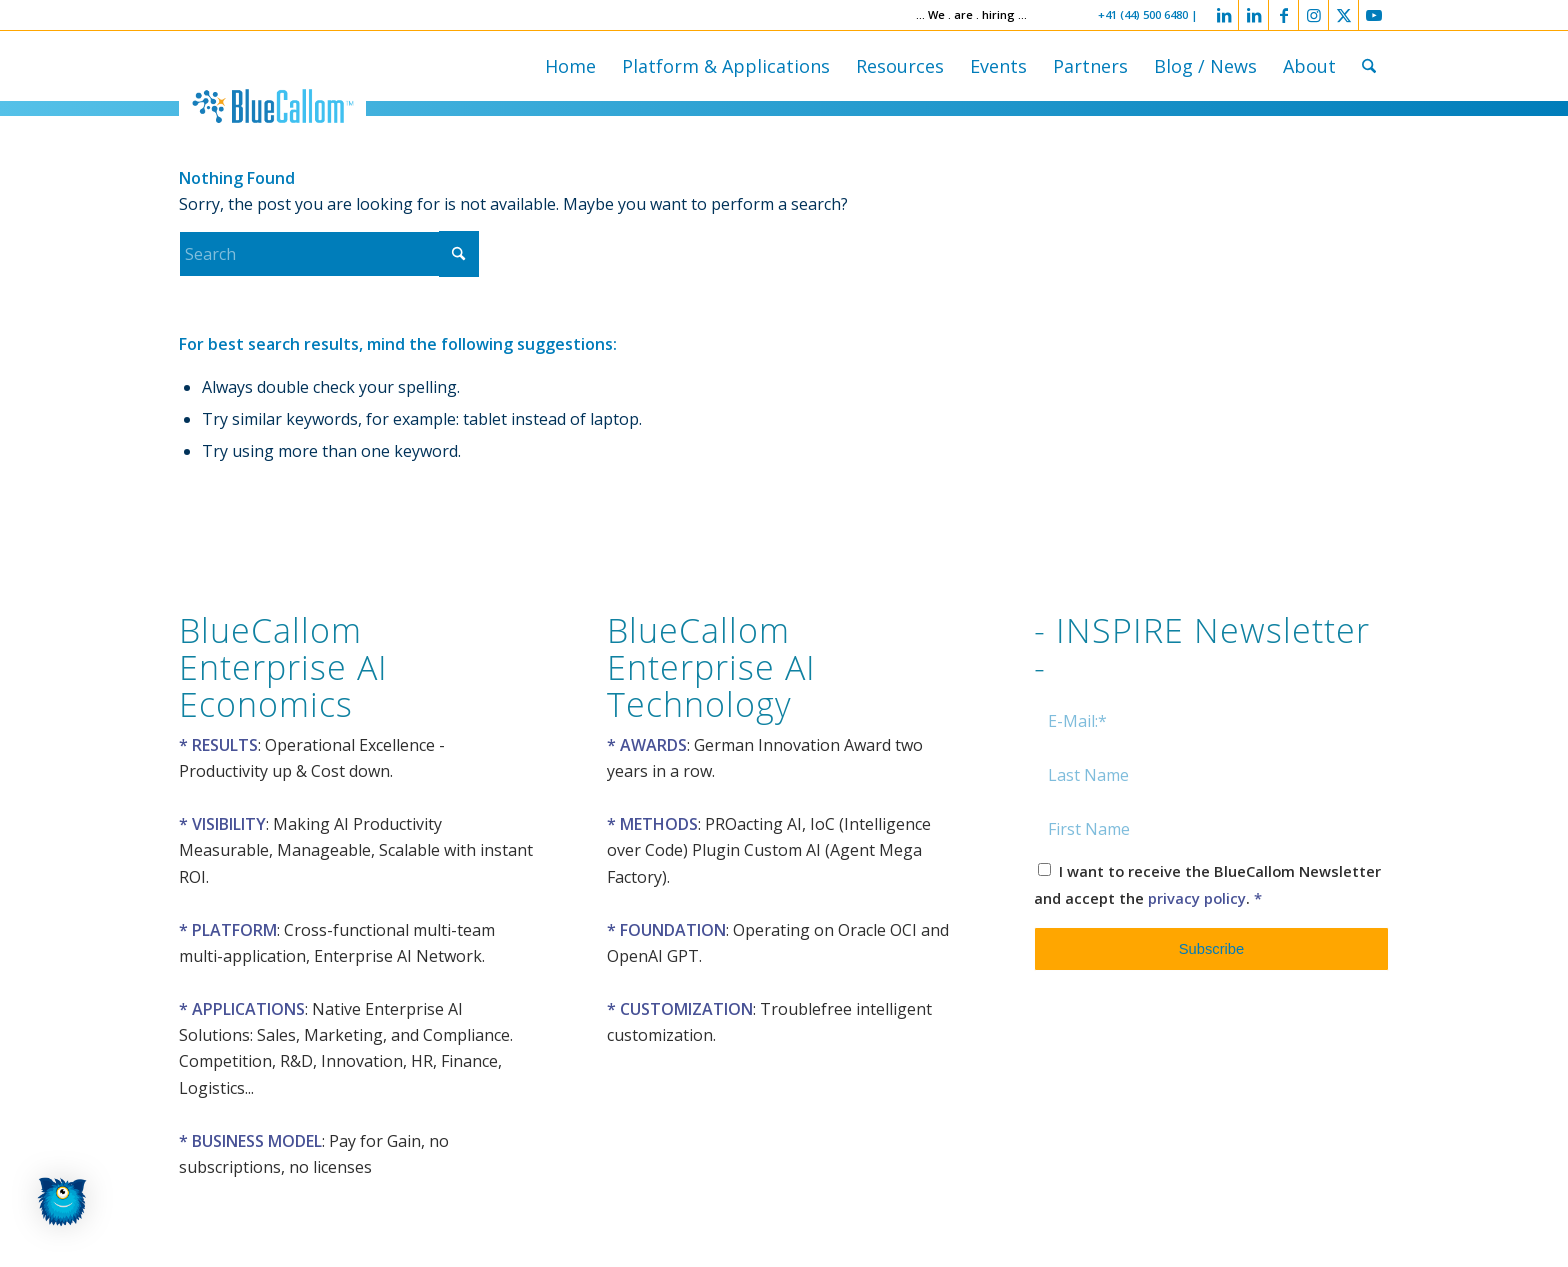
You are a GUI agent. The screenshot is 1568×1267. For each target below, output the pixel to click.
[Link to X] (1343, 15)
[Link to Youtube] (1374, 15)
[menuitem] (570, 66)
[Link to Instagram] (1313, 15)
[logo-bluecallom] (272, 106)
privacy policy (1197, 898)
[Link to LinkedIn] (1223, 15)
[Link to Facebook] (1283, 15)
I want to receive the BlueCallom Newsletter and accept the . (1207, 884)
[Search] (1369, 66)
